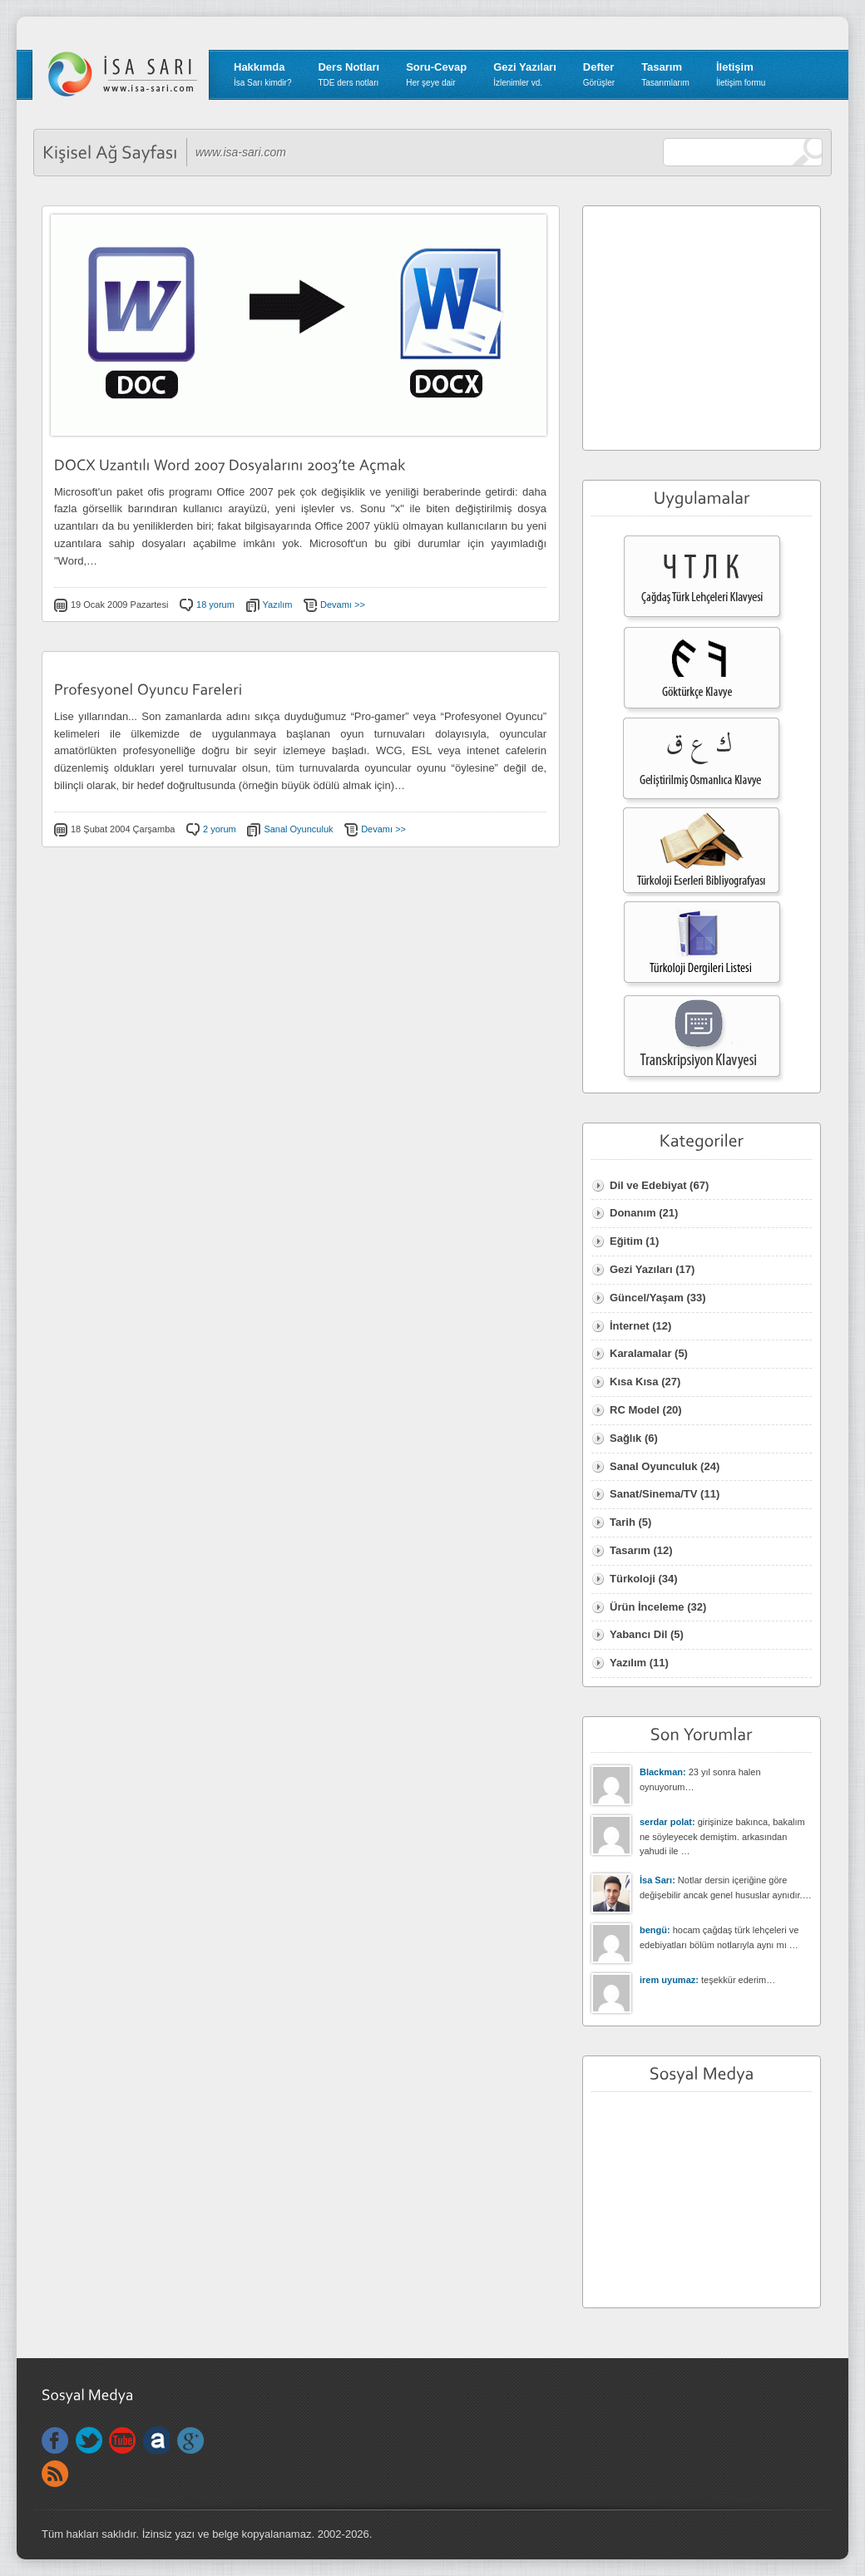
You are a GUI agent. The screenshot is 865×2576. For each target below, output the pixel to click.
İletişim (740, 74)
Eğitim (626, 1241)
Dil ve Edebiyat (648, 1185)
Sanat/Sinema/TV (653, 1494)
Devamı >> (342, 604)
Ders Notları (348, 74)
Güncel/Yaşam (647, 1297)
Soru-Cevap (436, 74)
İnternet (630, 1326)
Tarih (622, 1522)
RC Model (635, 1410)
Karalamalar (640, 1353)
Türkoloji (632, 1578)
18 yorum (215, 604)
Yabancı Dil (638, 1634)
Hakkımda (262, 74)
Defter (599, 74)
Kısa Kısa (634, 1381)
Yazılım (278, 604)
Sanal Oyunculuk (298, 829)
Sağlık (625, 1438)
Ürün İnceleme (647, 1607)
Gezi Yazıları (524, 74)
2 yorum (219, 829)
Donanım (633, 1213)
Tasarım (665, 74)
